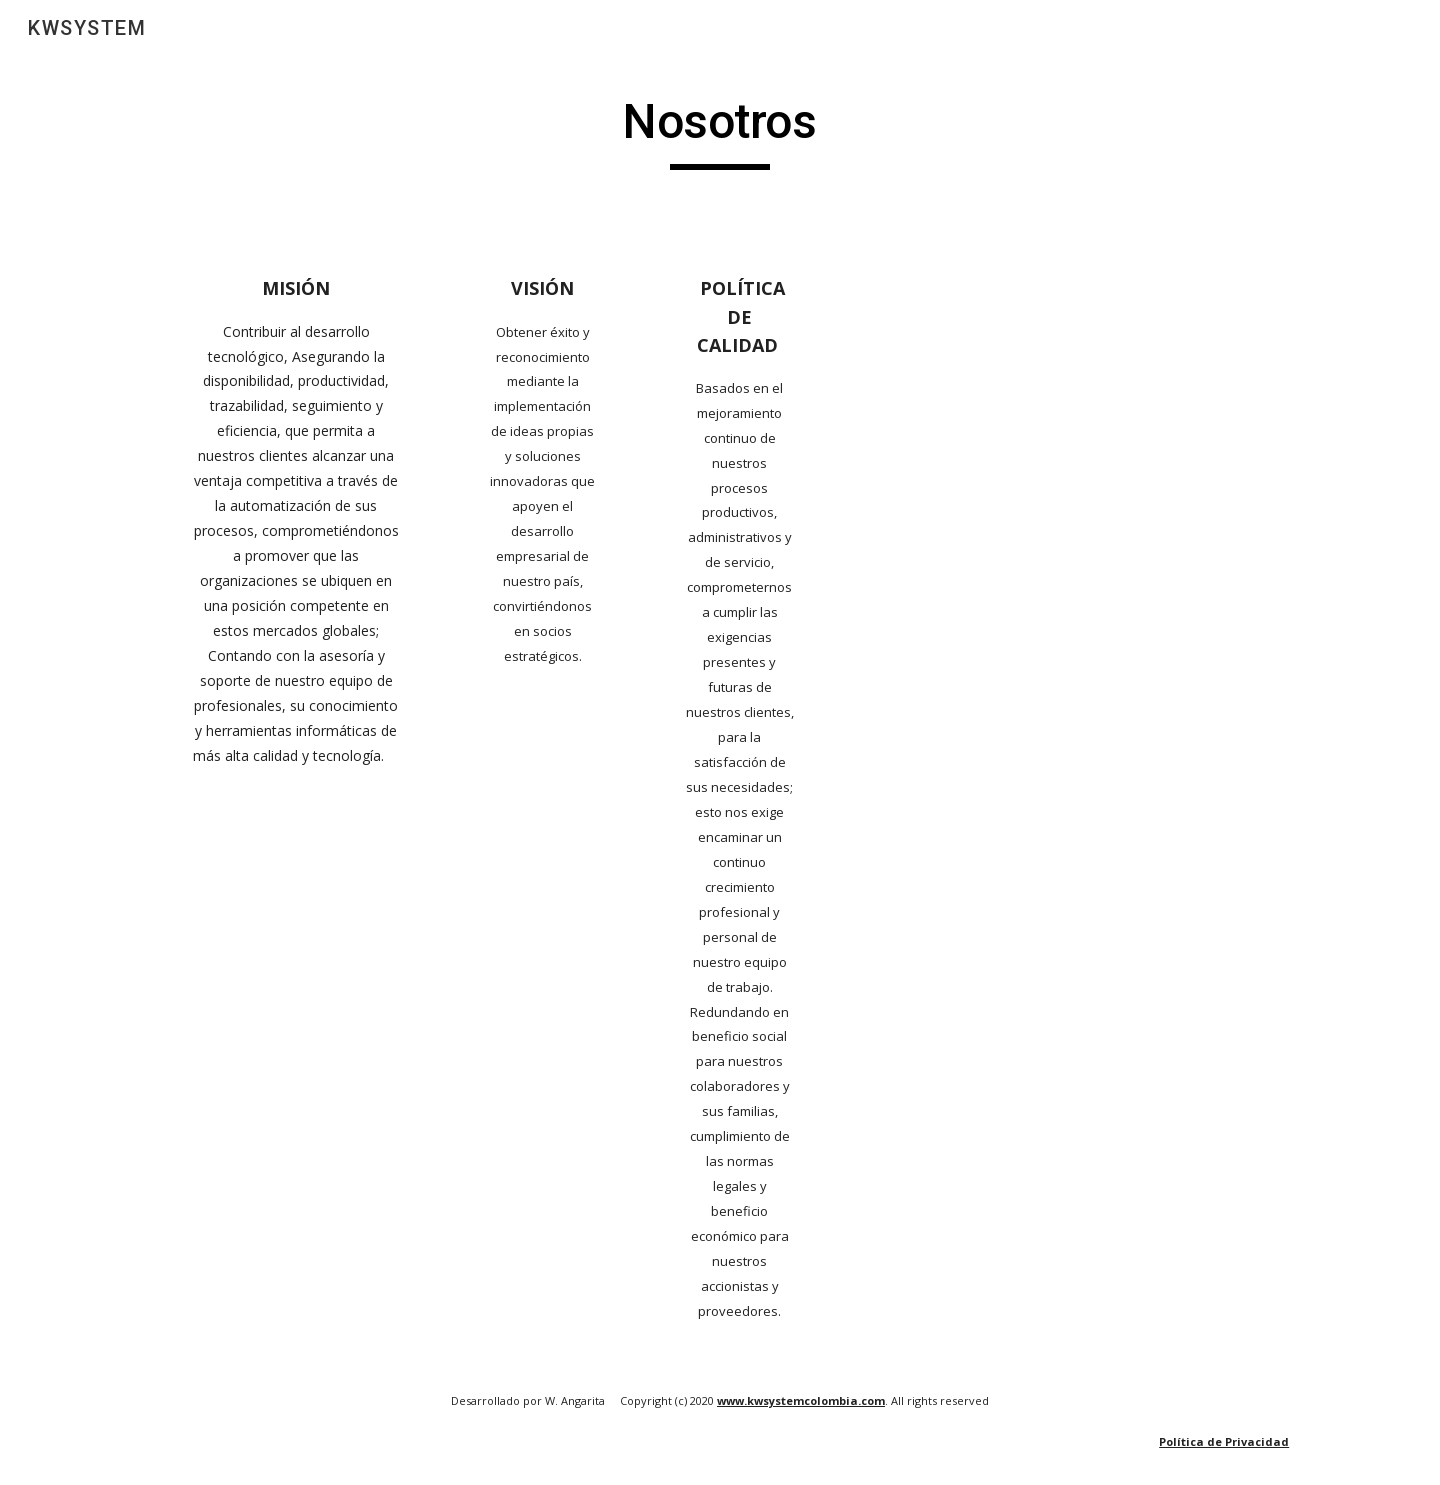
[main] (720, 131)
